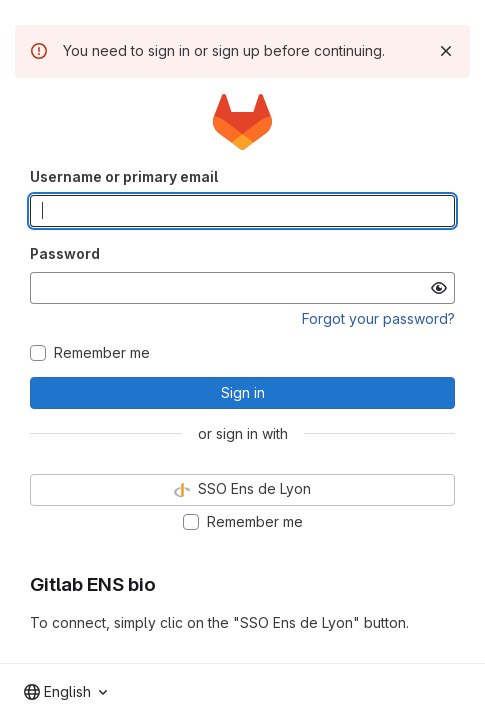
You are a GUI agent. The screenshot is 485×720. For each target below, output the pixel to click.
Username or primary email (124, 176)
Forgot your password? (378, 318)
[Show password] (439, 288)
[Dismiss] (446, 51)
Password (65, 253)
